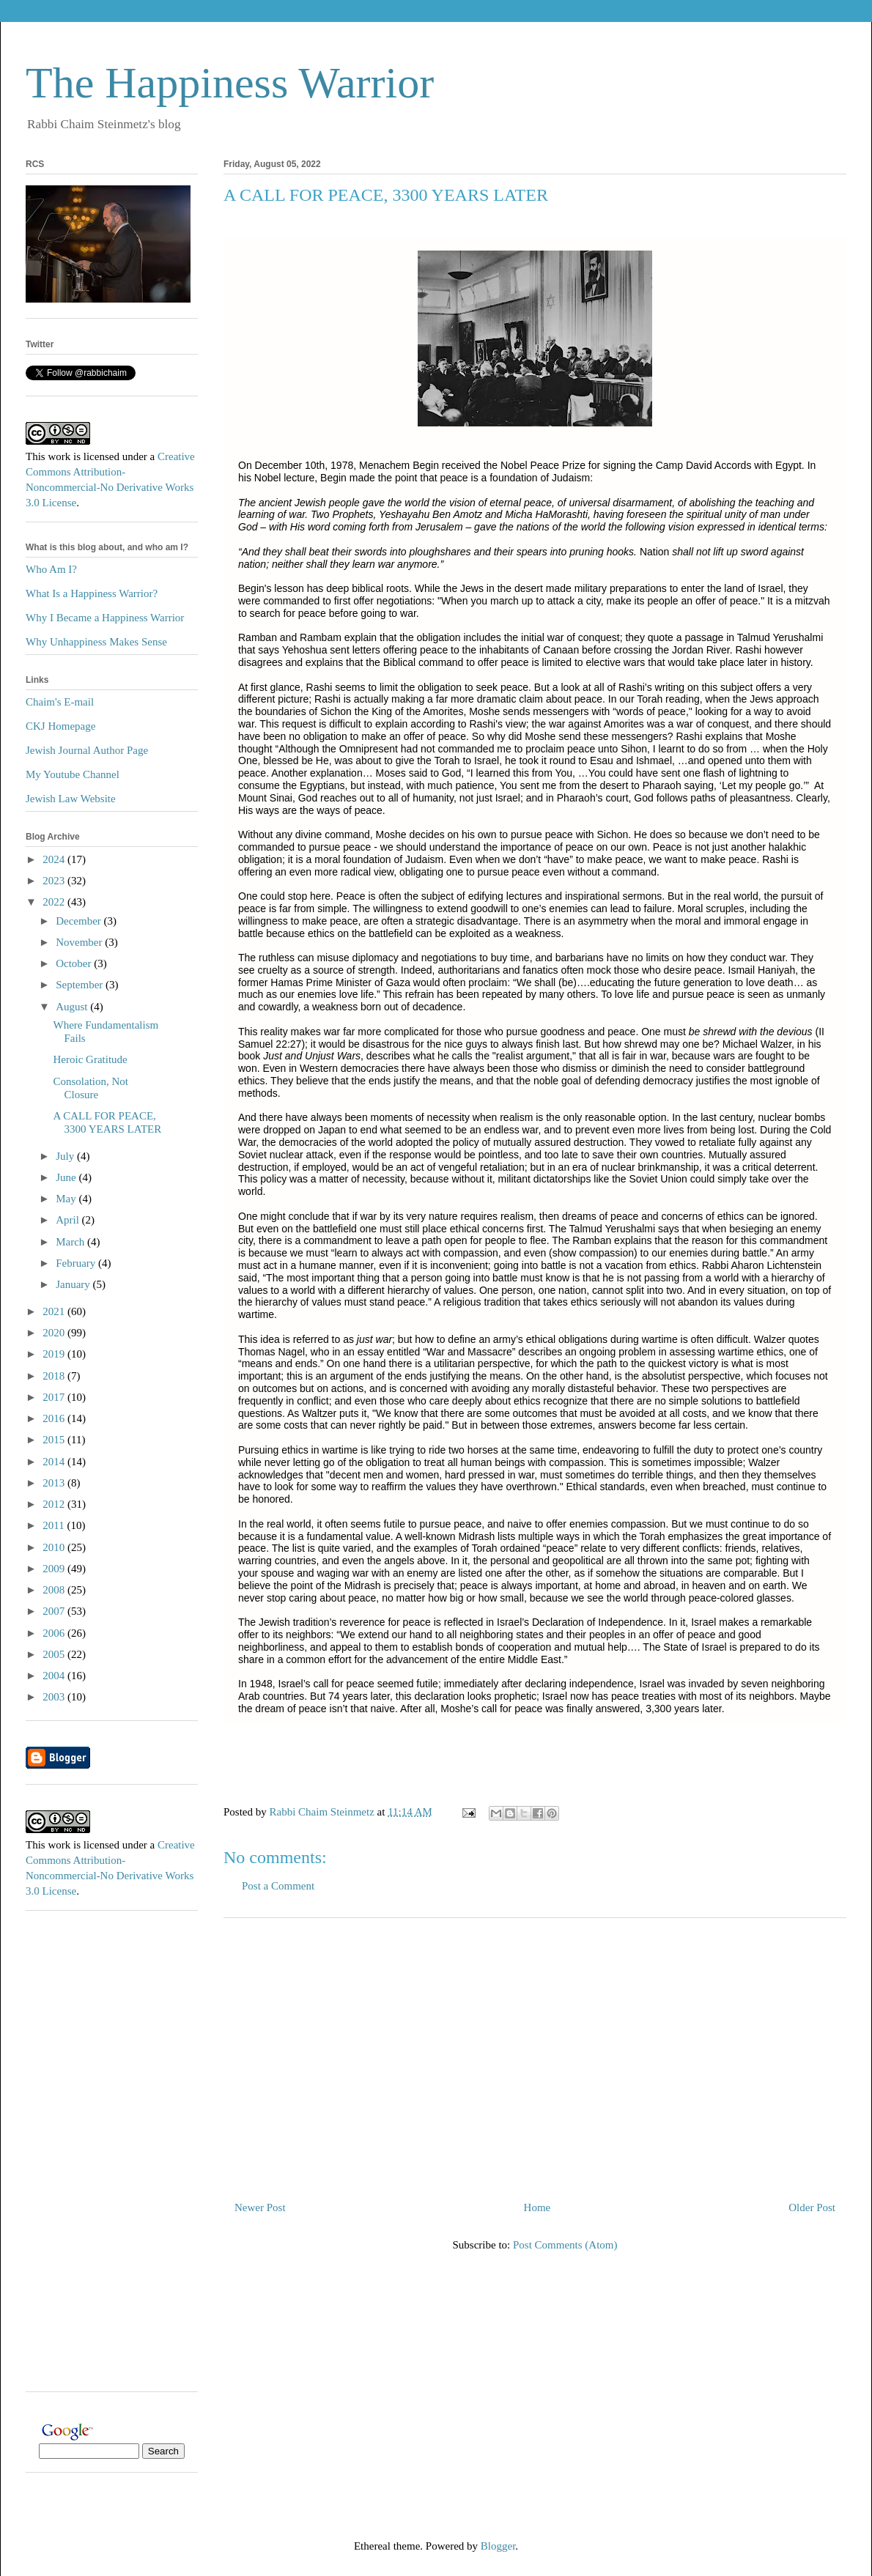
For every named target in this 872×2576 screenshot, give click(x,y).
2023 (55, 881)
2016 (55, 1418)
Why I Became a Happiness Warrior (105, 617)
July (66, 1156)
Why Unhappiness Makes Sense (96, 642)
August (73, 1007)
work (59, 456)
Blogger (498, 2546)
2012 (55, 1504)
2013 (55, 1483)
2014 (55, 1461)
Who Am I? (51, 569)
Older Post (811, 2207)
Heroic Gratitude (90, 1059)
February (77, 1263)
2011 (55, 1525)
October (75, 963)
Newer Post (260, 2207)
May (67, 1198)
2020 (55, 1333)
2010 (55, 1547)
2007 (55, 1611)
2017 (55, 1397)
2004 (55, 1675)
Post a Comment (278, 1886)
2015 (55, 1440)
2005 (55, 1654)
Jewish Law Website (71, 798)
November (80, 942)
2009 (55, 1568)
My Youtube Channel (72, 774)
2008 (55, 1590)
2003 (55, 1697)
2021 (55, 1311)
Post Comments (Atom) (565, 2245)
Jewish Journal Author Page (87, 750)
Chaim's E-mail (60, 702)
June (67, 1177)
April (68, 1220)
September (81, 985)
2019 (55, 1354)
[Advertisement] (535, 2053)
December (79, 921)
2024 (55, 859)
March (71, 1242)
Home (537, 2207)
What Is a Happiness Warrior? (92, 593)
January (74, 1284)
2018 (55, 1376)
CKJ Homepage (60, 726)
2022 (55, 902)
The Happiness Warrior (230, 83)
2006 (55, 1633)
